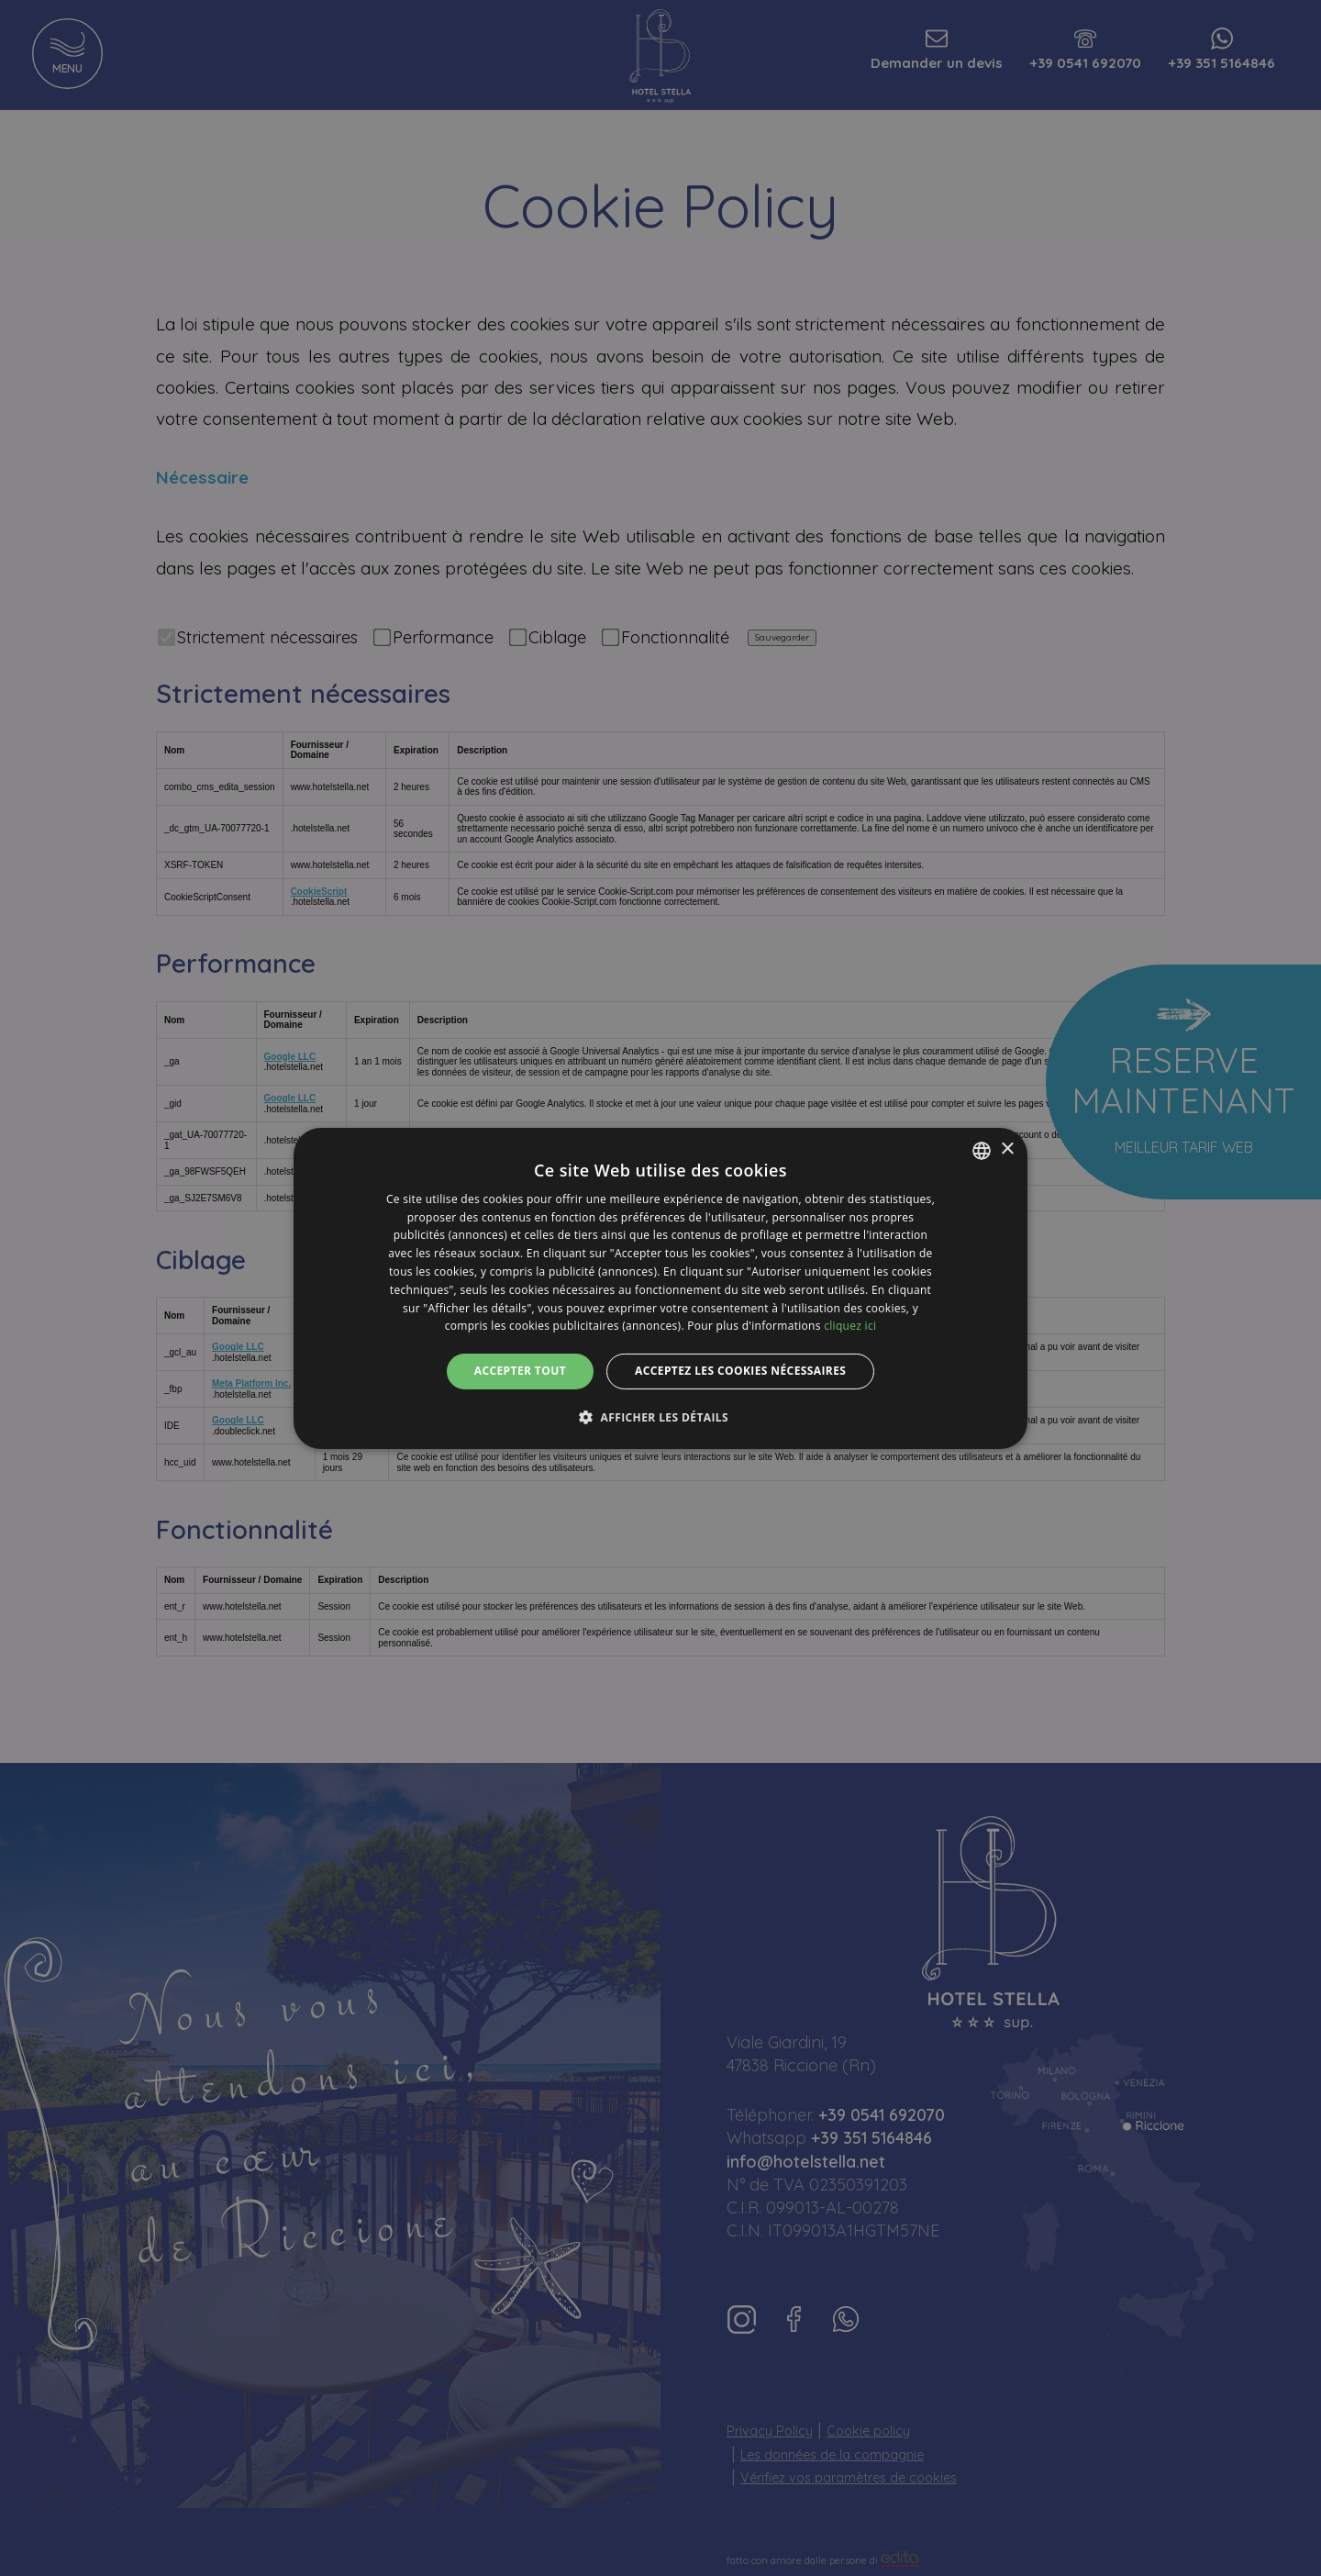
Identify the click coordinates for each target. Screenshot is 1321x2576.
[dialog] (660, 1288)
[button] (660, 1417)
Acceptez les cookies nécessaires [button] (740, 1370)
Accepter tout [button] (520, 1370)
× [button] (1007, 1149)
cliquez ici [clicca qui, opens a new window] (850, 1325)
